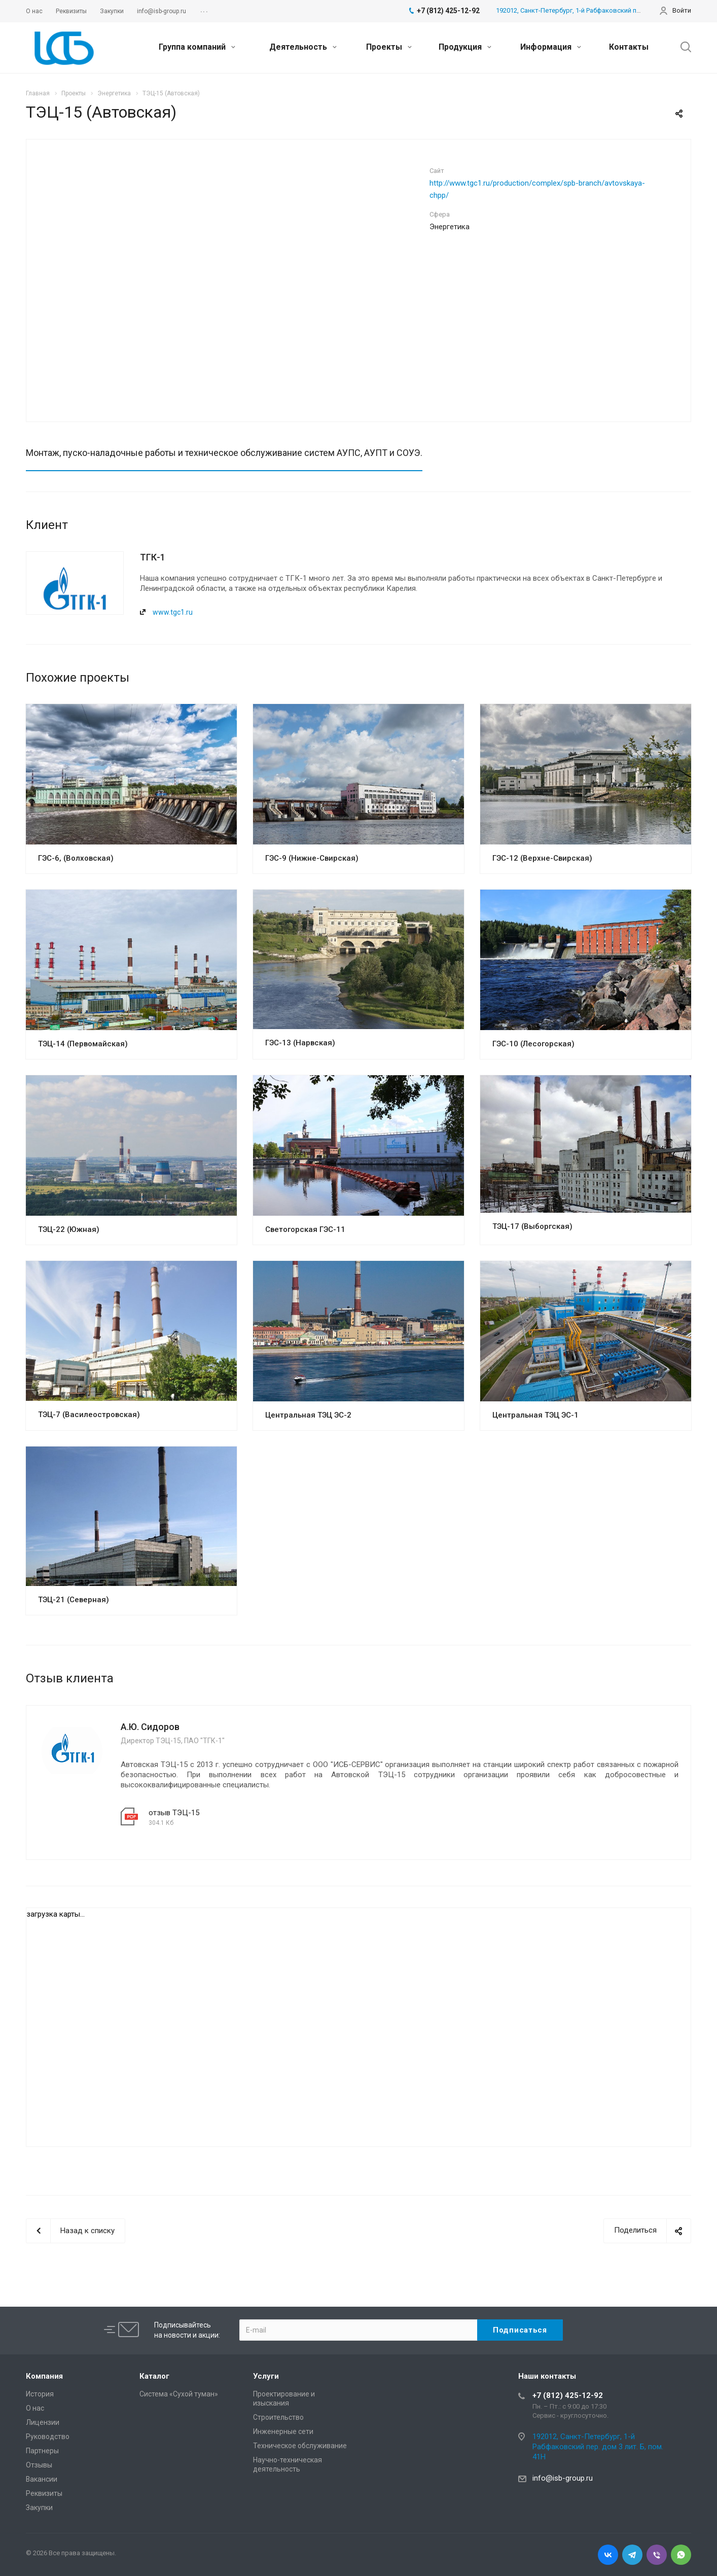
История (40, 2394)
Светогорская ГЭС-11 (305, 1229)
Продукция (465, 47)
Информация (550, 47)
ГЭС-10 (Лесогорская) (533, 1043)
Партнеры (42, 2451)
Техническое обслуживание (300, 2446)
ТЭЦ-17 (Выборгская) (532, 1226)
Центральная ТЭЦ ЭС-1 (535, 1415)
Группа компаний (197, 47)
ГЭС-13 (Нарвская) (300, 1042)
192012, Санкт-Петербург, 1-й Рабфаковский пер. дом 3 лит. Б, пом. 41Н (605, 10)
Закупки (39, 2507)
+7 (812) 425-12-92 (567, 2395)
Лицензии (42, 2422)
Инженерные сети (283, 2431)
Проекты (389, 47)
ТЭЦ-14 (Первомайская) (83, 1043)
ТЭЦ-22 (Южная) (68, 1229)
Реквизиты (44, 2493)
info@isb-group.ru (562, 2478)
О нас (35, 2408)
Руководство (47, 2436)
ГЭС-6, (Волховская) (76, 858)
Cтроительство (278, 2417)
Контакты (629, 47)
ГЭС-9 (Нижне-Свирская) (311, 858)
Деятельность (303, 47)
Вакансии (41, 2479)
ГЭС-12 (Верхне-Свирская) (542, 858)
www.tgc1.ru (173, 612)
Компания (44, 2376)
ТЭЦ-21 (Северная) (73, 1599)
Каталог (154, 2376)
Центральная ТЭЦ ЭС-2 (308, 1415)
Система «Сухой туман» (178, 2394)
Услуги (266, 2376)
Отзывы (39, 2465)
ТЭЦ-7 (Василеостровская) (89, 1414)
